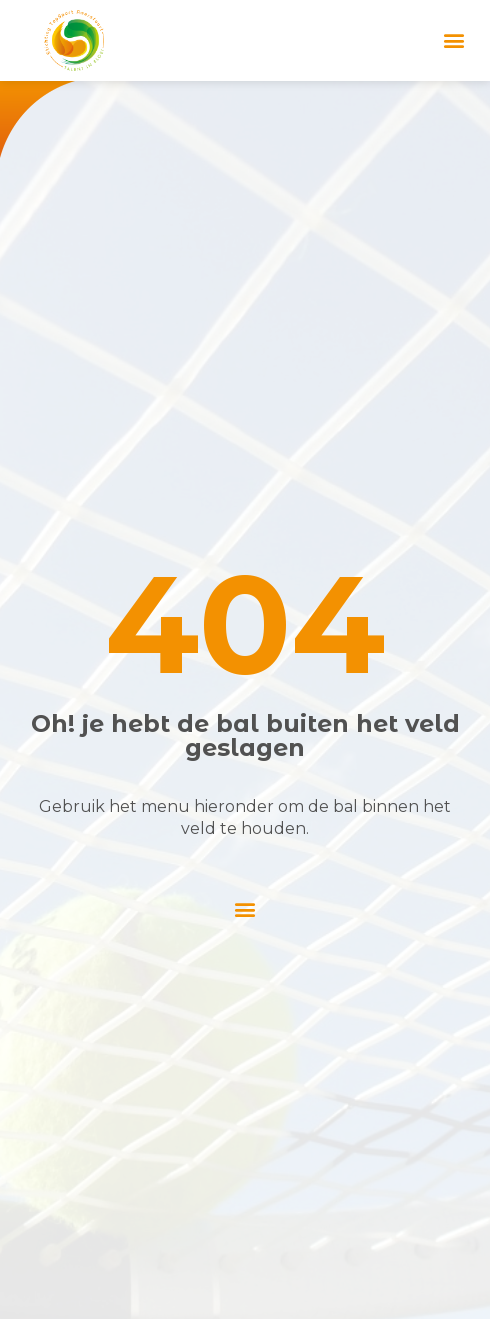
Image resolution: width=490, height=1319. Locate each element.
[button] (453, 40)
